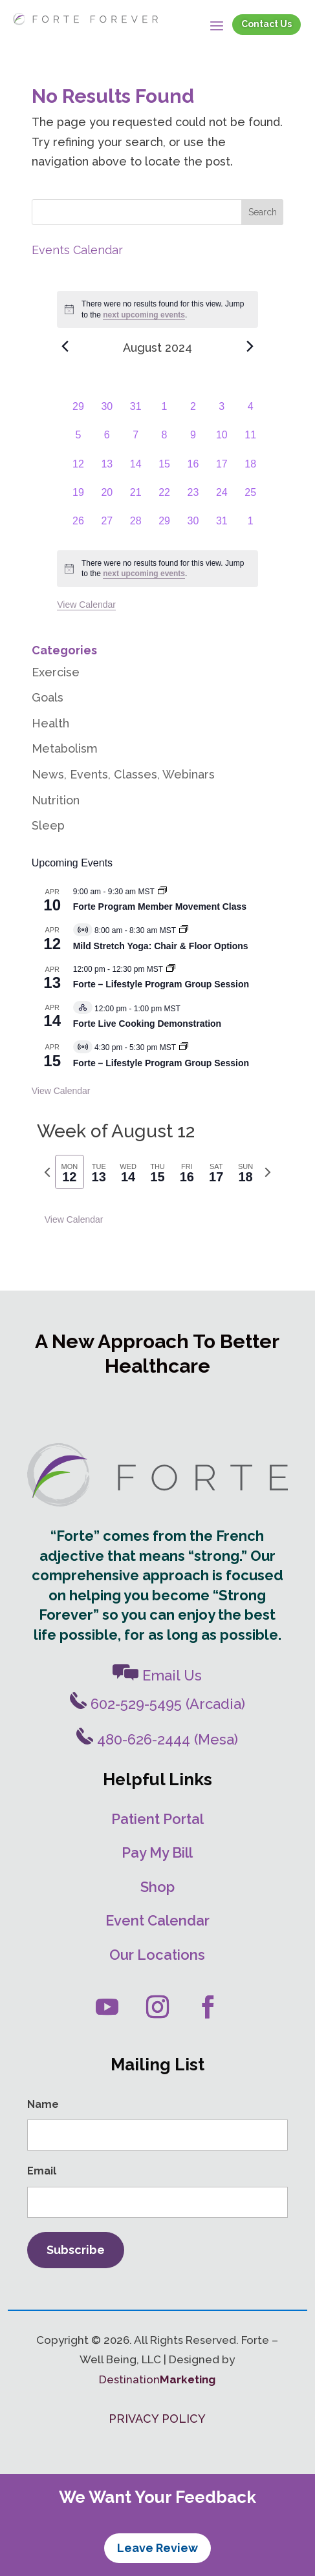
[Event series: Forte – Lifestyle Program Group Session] (170, 969)
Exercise (56, 672)
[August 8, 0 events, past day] (164, 441)
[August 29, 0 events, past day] (164, 527)
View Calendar (86, 604)
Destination (157, 2379)
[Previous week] (47, 1172)
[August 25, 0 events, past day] (250, 499)
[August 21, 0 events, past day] (136, 499)
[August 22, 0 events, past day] (164, 499)
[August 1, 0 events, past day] (164, 413)
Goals (47, 697)
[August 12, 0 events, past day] (78, 470)
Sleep (48, 825)
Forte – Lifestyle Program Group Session (161, 984)
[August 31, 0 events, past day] (222, 527)
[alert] (157, 568)
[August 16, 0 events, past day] (193, 470)
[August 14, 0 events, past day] (136, 470)
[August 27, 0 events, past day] (106, 527)
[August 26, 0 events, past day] (78, 527)
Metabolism (65, 748)
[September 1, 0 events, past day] (250, 527)
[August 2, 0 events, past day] (193, 413)
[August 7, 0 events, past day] (136, 441)
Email (41, 2171)
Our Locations (157, 1954)
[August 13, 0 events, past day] (106, 470)
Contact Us (266, 24)
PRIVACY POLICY (157, 2418)
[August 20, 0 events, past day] (106, 499)
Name (43, 2104)
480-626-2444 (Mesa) (157, 1739)
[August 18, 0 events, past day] (250, 470)
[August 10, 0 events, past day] (222, 441)
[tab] (69, 1172)
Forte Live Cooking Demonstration (147, 1023)
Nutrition (56, 800)
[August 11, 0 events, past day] (250, 441)
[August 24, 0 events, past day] (222, 499)
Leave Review (157, 2548)
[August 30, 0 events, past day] (193, 527)
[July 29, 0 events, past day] (78, 413)
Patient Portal (157, 1818)
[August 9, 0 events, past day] (193, 441)
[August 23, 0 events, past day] (193, 499)
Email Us (157, 1675)
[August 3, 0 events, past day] (222, 413)
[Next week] (268, 1172)
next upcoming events (144, 314)
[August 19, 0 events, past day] (78, 499)
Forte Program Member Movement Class (159, 906)
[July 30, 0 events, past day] (106, 413)
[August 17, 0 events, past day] (222, 470)
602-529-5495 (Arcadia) (157, 1703)
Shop (157, 1886)
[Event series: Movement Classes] (162, 891)
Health (50, 723)
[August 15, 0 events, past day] (164, 470)
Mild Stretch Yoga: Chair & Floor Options (160, 946)
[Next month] (250, 346)
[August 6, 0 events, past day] (106, 441)
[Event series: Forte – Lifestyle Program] (183, 1047)
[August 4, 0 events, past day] (250, 413)
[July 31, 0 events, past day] (136, 413)
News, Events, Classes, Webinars (123, 774)
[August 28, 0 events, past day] (136, 527)
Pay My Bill (157, 1852)
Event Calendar (157, 1920)
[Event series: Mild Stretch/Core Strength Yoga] (183, 930)
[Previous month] (64, 346)
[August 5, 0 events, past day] (78, 441)
